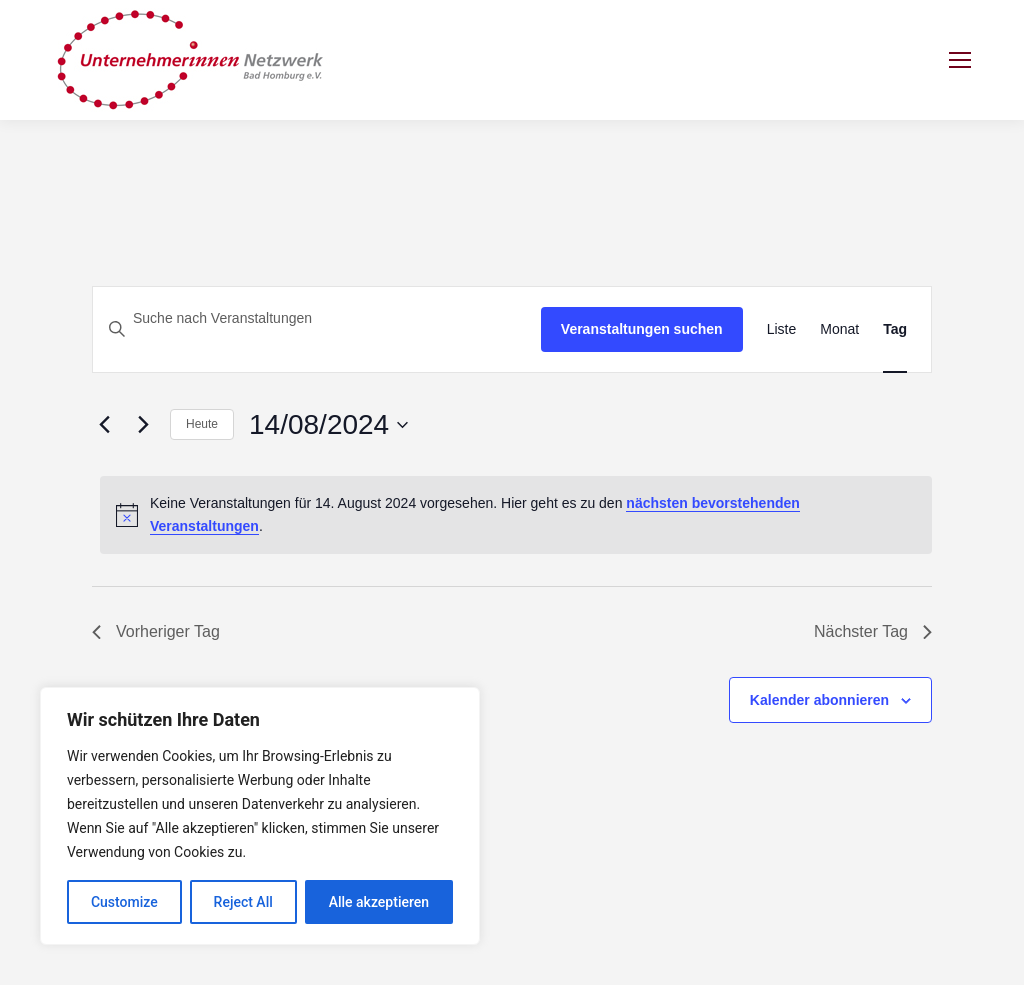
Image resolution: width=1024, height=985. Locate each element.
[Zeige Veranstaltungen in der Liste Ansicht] (782, 329)
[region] (260, 816)
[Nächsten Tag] (143, 425)
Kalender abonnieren (819, 700)
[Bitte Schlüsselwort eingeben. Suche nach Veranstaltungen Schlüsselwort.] (317, 318)
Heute (202, 424)
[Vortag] (104, 425)
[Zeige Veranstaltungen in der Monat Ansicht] (839, 329)
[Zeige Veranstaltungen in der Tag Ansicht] (895, 329)
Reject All (243, 902)
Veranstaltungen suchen (642, 329)
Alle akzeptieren (379, 902)
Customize (124, 902)
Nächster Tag (873, 631)
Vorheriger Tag (156, 631)
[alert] (516, 514)
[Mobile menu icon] (960, 60)
